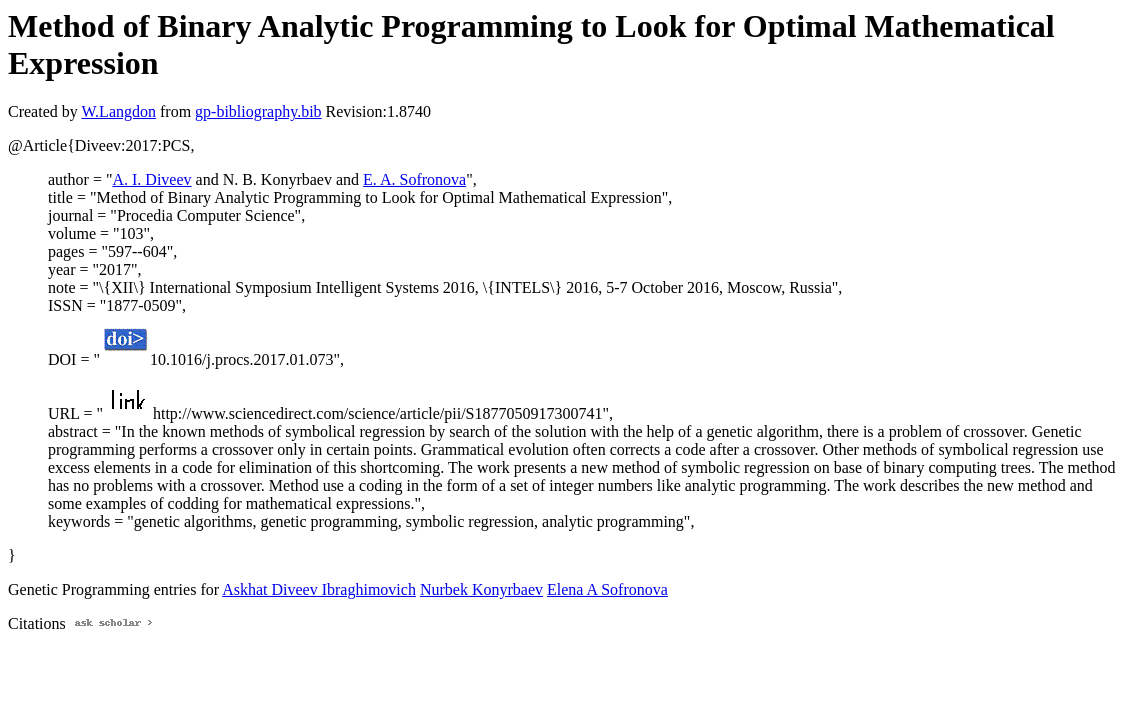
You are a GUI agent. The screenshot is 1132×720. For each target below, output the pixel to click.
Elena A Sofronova (607, 589)
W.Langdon (118, 111)
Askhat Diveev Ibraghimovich (319, 589)
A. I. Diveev (151, 179)
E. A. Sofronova (414, 179)
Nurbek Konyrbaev (481, 589)
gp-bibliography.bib (258, 111)
